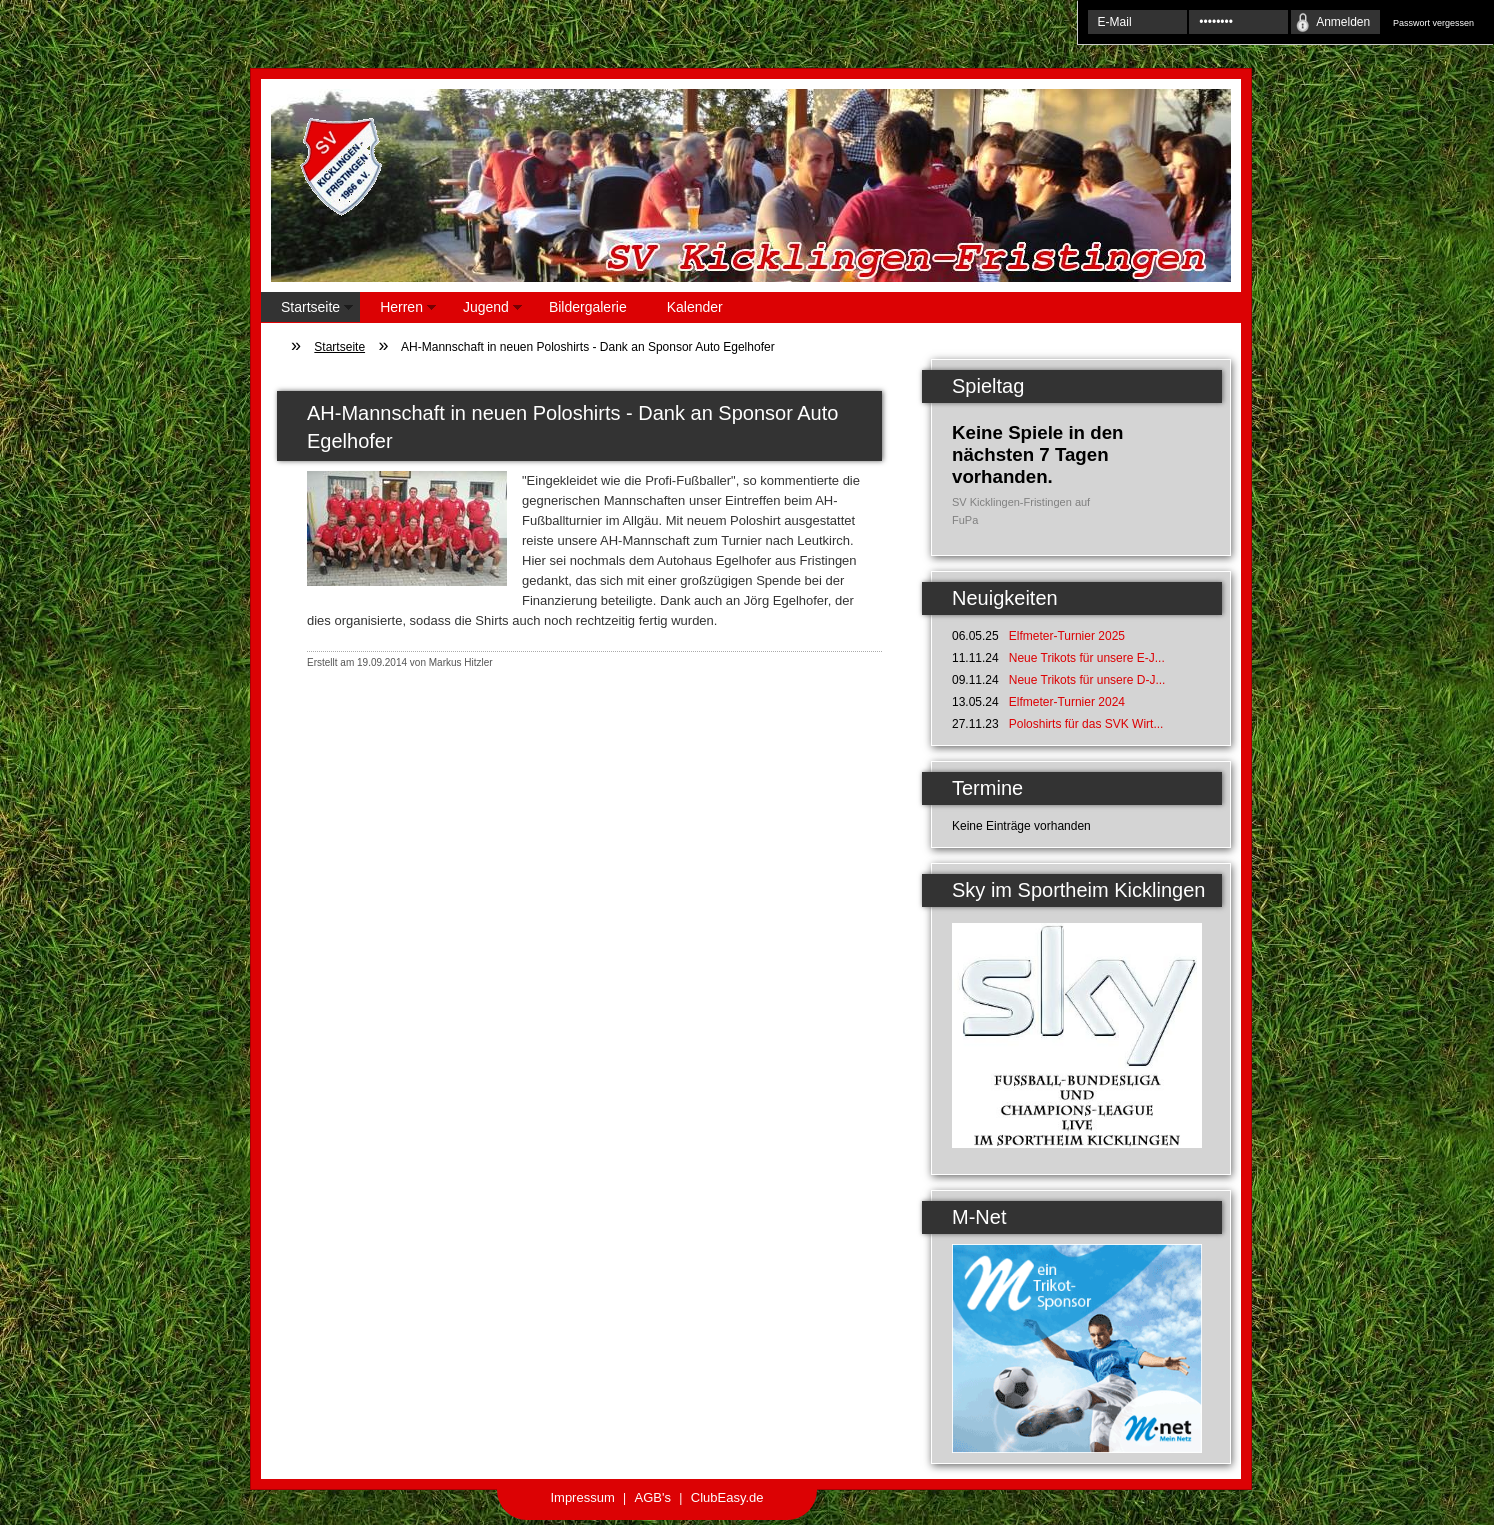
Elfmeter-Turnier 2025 (1067, 636)
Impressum (582, 1497)
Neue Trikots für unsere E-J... (1087, 658)
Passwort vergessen (1433, 23)
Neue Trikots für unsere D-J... (1087, 680)
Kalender (695, 307)
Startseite (307, 310)
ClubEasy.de (727, 1497)
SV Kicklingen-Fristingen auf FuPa (1021, 511)
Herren (398, 310)
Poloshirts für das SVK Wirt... (1086, 724)
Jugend (482, 310)
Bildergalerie (588, 307)
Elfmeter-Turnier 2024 (1067, 702)
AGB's (653, 1497)
